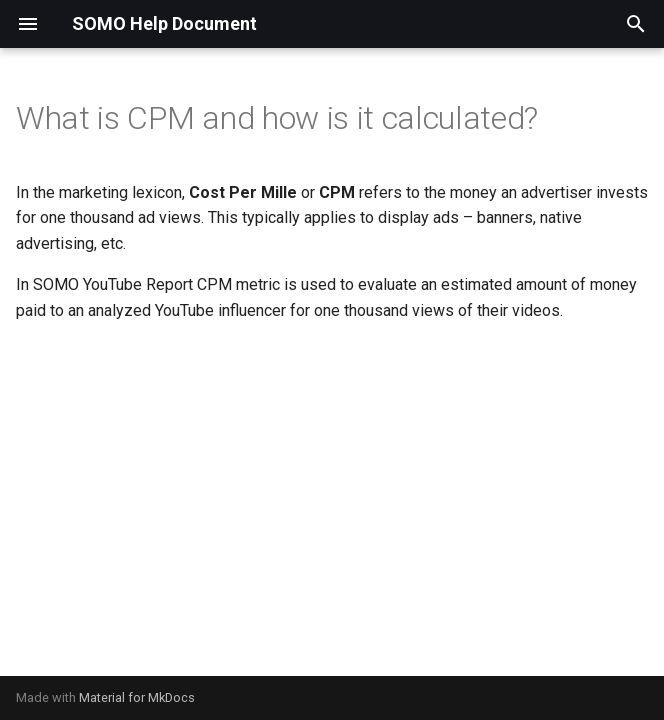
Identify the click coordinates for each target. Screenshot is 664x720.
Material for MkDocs (137, 697)
